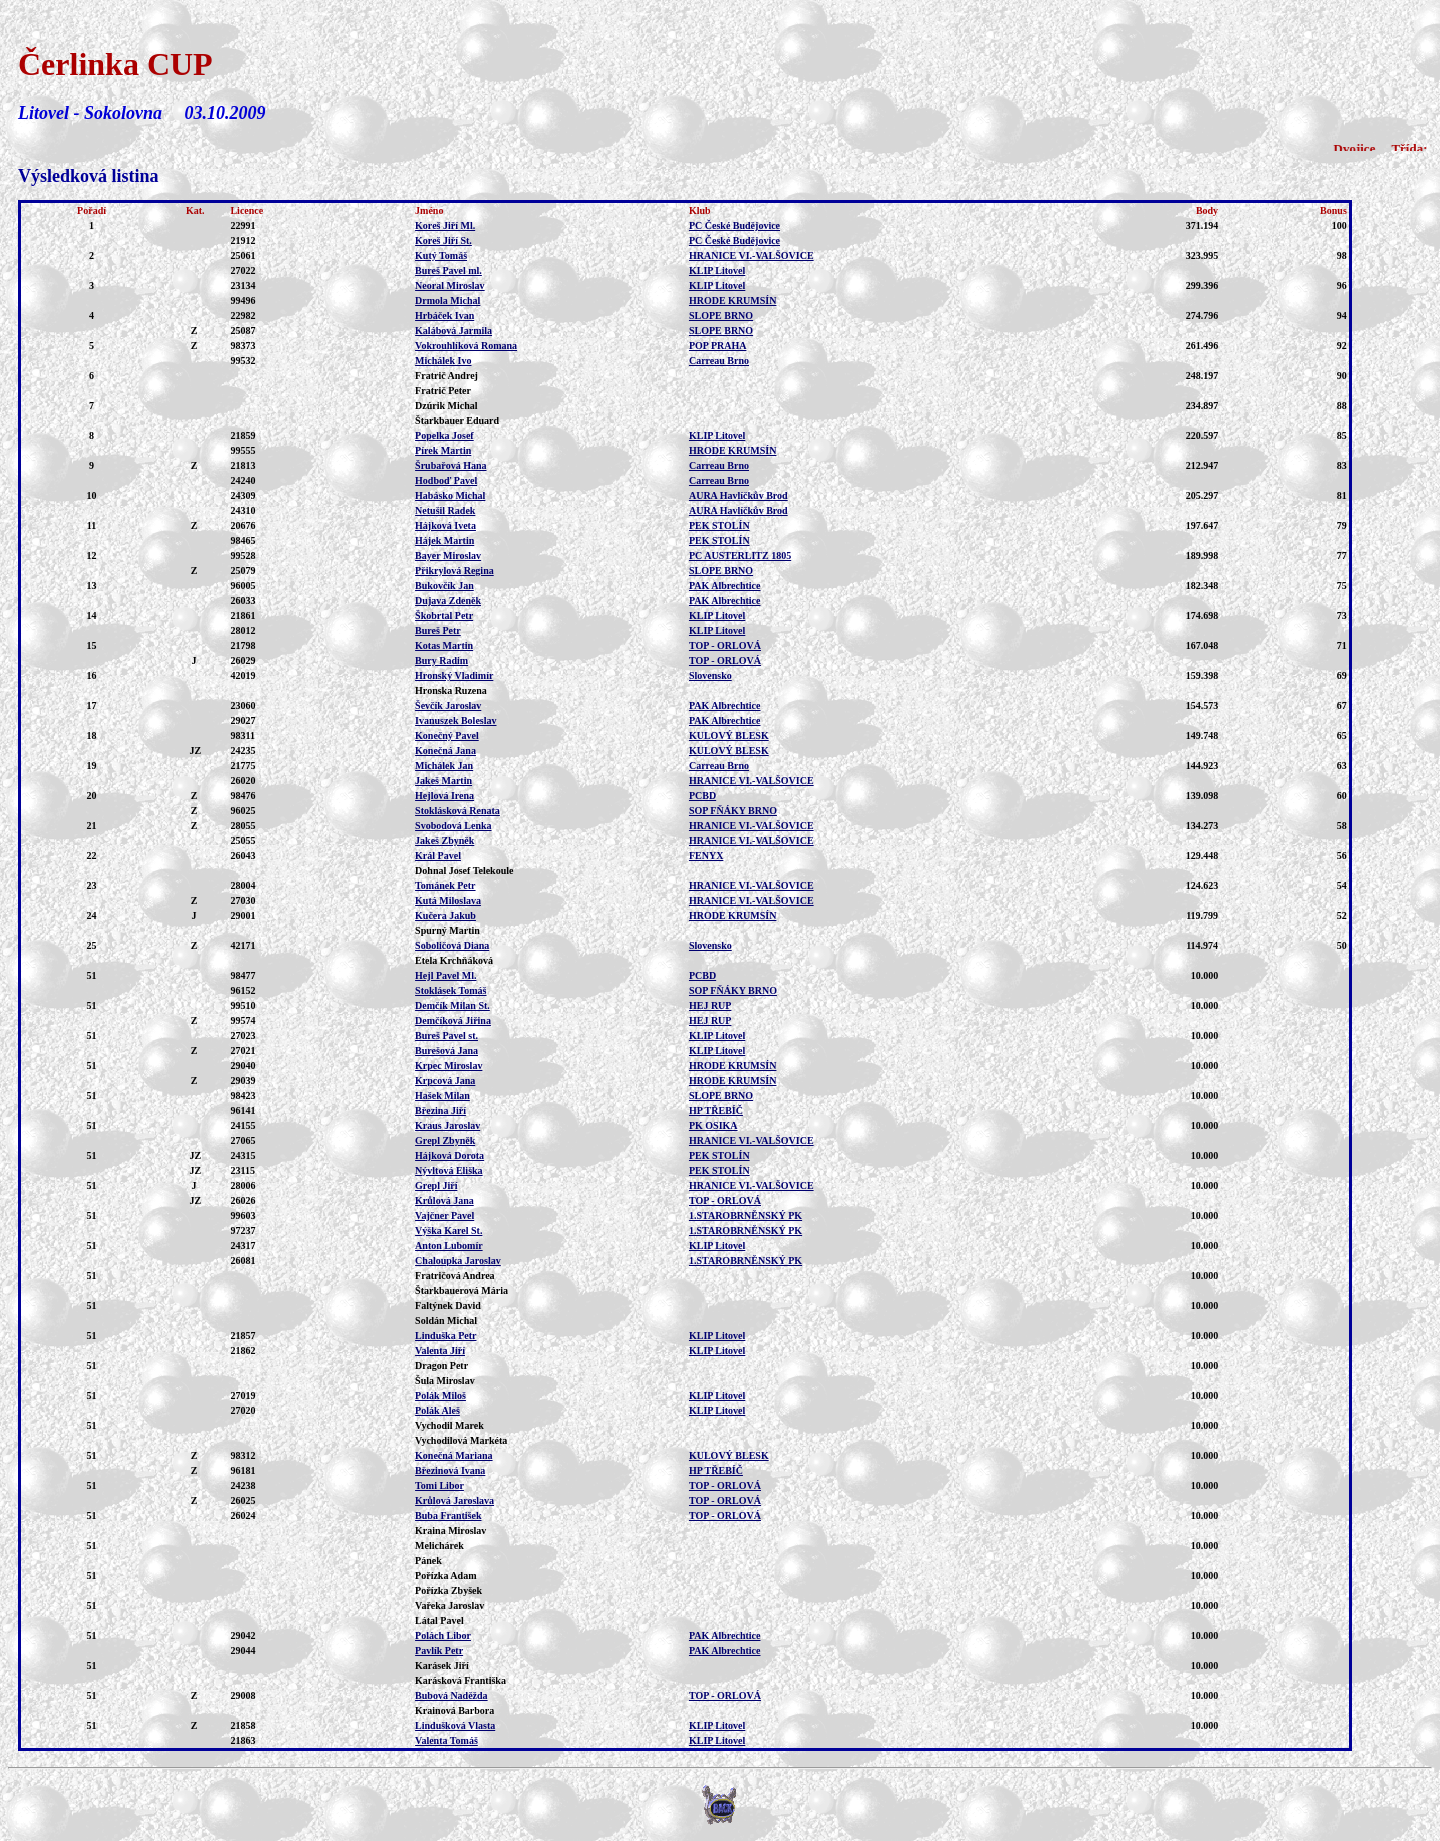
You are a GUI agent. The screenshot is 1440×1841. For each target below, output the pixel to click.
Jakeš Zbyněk (444, 840)
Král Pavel (438, 855)
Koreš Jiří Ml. (445, 225)
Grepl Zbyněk (445, 1140)
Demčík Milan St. (452, 1005)
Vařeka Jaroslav (449, 1605)
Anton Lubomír (449, 1245)
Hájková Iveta (445, 525)
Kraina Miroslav (450, 1530)
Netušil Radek (445, 510)
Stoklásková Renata (457, 810)
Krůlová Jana (444, 1200)
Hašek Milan (442, 1095)
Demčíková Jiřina (453, 1020)
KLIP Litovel (717, 270)
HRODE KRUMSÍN (733, 300)
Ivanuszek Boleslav (455, 720)
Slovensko (710, 675)
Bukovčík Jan (444, 585)
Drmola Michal (447, 300)
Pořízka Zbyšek (448, 1590)
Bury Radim (441, 660)
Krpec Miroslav (448, 1065)
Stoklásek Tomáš (450, 990)
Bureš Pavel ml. (448, 270)
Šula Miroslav (445, 1380)
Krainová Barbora (454, 1710)
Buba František (448, 1515)
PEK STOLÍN (719, 525)
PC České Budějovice (734, 225)
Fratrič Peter (443, 390)
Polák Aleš (437, 1410)
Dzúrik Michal (446, 405)
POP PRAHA (718, 345)
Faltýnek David (448, 1305)
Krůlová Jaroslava (454, 1500)
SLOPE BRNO (721, 315)
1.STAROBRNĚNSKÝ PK (745, 1215)
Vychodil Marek (449, 1425)
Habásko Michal (450, 495)
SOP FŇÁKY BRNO (733, 810)
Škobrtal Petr (444, 615)
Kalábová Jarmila (453, 330)
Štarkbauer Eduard (457, 420)
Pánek (428, 1560)
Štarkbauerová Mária (461, 1290)
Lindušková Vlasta (455, 1725)
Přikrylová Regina (454, 570)
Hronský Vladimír (454, 675)
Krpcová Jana (445, 1080)
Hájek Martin (444, 540)
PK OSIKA (713, 1125)
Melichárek (439, 1545)
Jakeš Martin (443, 780)
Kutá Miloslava (448, 900)
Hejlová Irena (444, 795)
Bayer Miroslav (448, 555)
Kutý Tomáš (441, 255)
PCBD (702, 795)
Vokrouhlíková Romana (466, 345)
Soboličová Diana (452, 945)
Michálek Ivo (443, 360)
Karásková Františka (460, 1680)
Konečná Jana (445, 750)
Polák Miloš (440, 1395)
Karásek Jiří (442, 1665)
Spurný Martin (447, 930)
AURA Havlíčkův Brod (738, 495)
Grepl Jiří (436, 1185)
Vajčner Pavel (444, 1215)
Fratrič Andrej (446, 375)
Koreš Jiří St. (443, 240)
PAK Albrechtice (725, 585)
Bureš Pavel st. (446, 1035)
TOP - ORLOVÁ (725, 645)
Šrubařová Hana (450, 465)
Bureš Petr (438, 630)
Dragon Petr (441, 1365)
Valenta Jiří (440, 1350)
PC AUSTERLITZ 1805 (740, 555)
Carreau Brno (719, 360)
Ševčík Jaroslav (448, 705)
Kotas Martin (444, 645)
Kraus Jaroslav (447, 1125)
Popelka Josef (444, 435)
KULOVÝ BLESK (729, 735)
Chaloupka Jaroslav (458, 1260)
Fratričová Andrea (455, 1275)
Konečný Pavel (447, 735)
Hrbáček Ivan (444, 315)
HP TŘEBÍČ (716, 1110)
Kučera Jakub (445, 915)
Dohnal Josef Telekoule (464, 870)
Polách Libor (443, 1635)
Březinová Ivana (450, 1470)
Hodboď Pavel (446, 480)
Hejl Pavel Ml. (445, 975)
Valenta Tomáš (446, 1740)
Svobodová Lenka (453, 825)
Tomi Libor (439, 1485)
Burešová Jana (446, 1050)
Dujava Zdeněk (448, 600)
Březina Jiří (440, 1110)
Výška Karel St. (448, 1230)
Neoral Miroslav (450, 285)
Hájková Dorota (449, 1155)
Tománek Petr (445, 885)
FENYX (706, 855)
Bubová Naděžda (451, 1695)
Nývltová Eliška (449, 1170)
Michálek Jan (444, 765)
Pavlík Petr (439, 1650)
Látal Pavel (439, 1620)
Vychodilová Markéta (461, 1440)
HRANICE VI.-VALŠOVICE (751, 255)
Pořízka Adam (445, 1575)
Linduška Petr (445, 1335)
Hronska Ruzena (451, 690)
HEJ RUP (710, 1005)
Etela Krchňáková (454, 960)
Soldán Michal (446, 1320)
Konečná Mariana (454, 1455)
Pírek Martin (443, 450)
